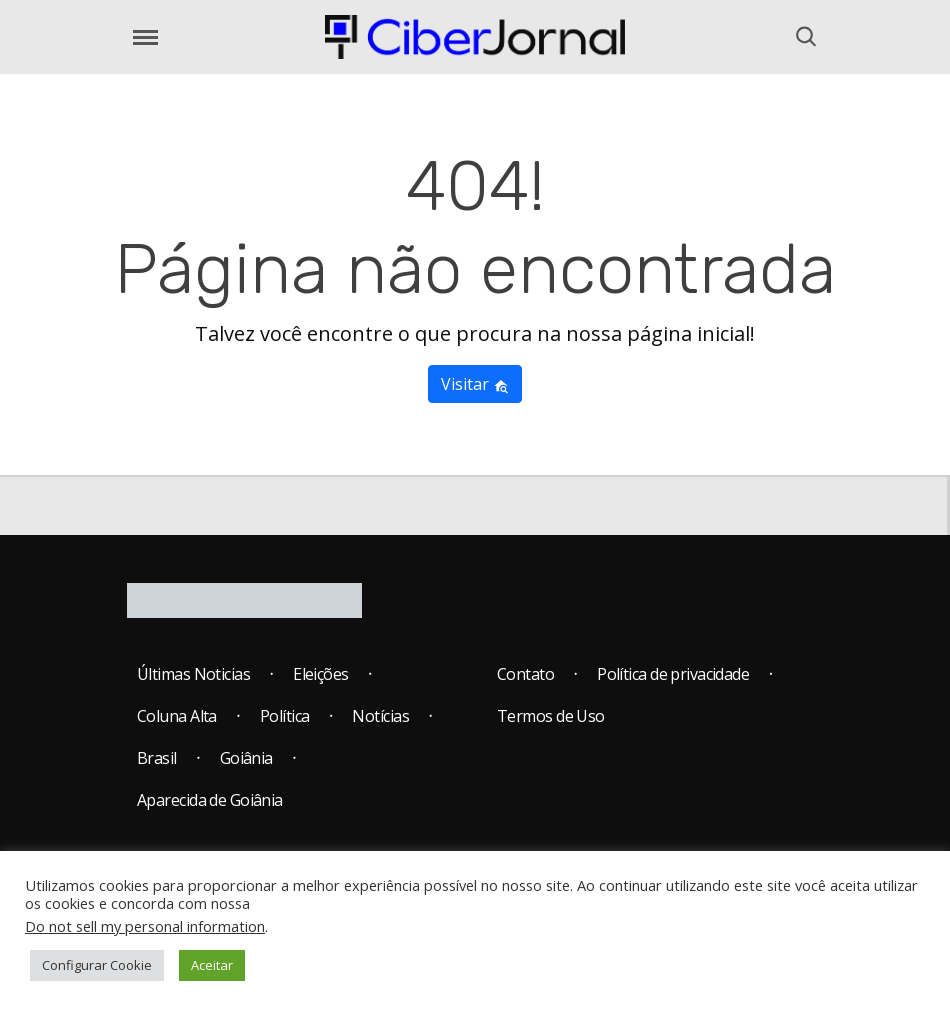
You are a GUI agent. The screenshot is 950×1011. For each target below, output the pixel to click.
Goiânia (246, 758)
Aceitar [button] (212, 965)
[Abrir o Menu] (145, 37)
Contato (525, 674)
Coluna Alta (177, 716)
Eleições (321, 674)
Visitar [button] (475, 384)
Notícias (380, 716)
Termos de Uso (551, 716)
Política (285, 716)
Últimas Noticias (193, 674)
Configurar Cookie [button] (97, 965)
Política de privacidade (673, 674)
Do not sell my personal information (145, 926)
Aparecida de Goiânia (210, 800)
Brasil (157, 758)
